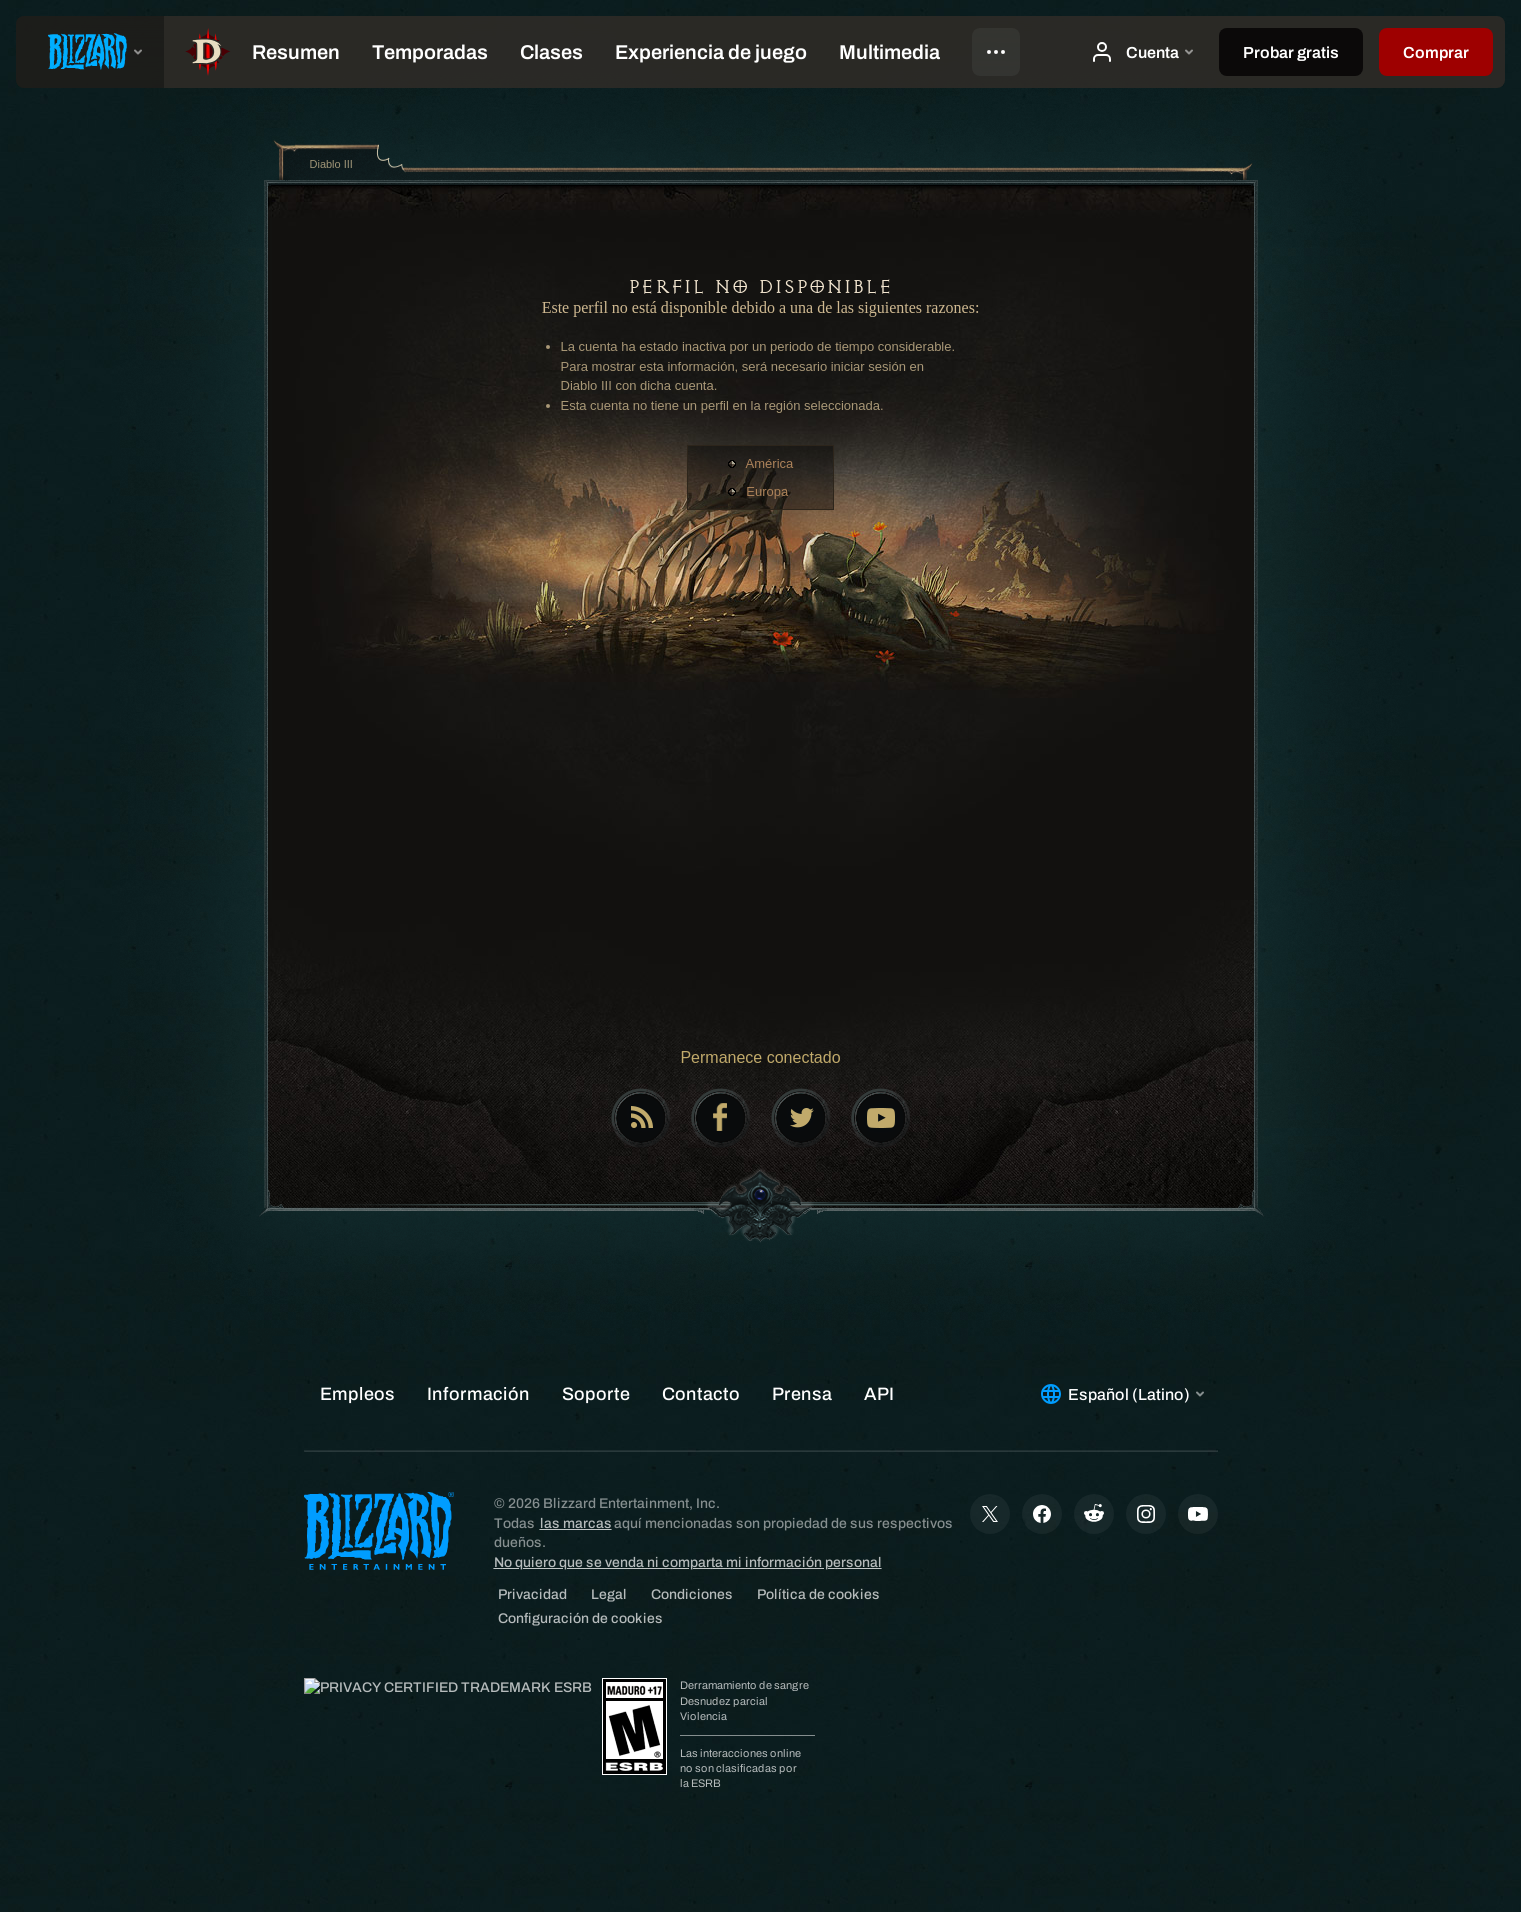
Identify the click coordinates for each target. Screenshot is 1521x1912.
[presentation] (90, 52)
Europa (767, 491)
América (770, 463)
